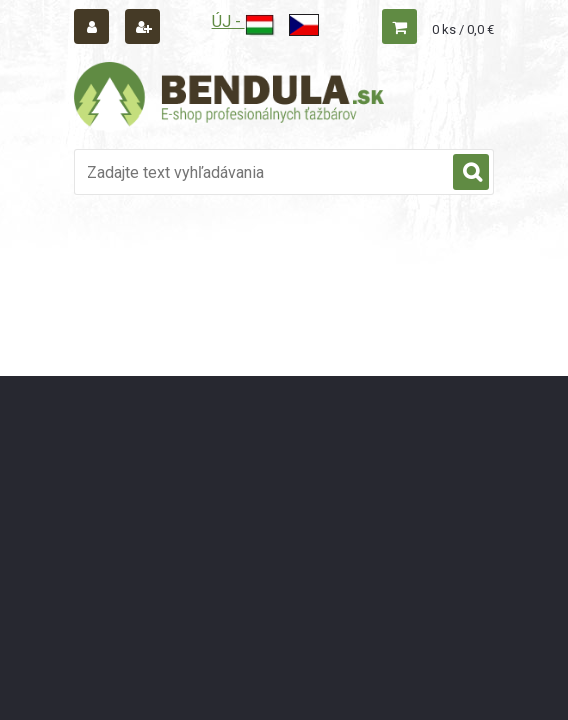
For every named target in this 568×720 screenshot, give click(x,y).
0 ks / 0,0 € (463, 29)
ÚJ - (243, 21)
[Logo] (229, 97)
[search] (471, 173)
